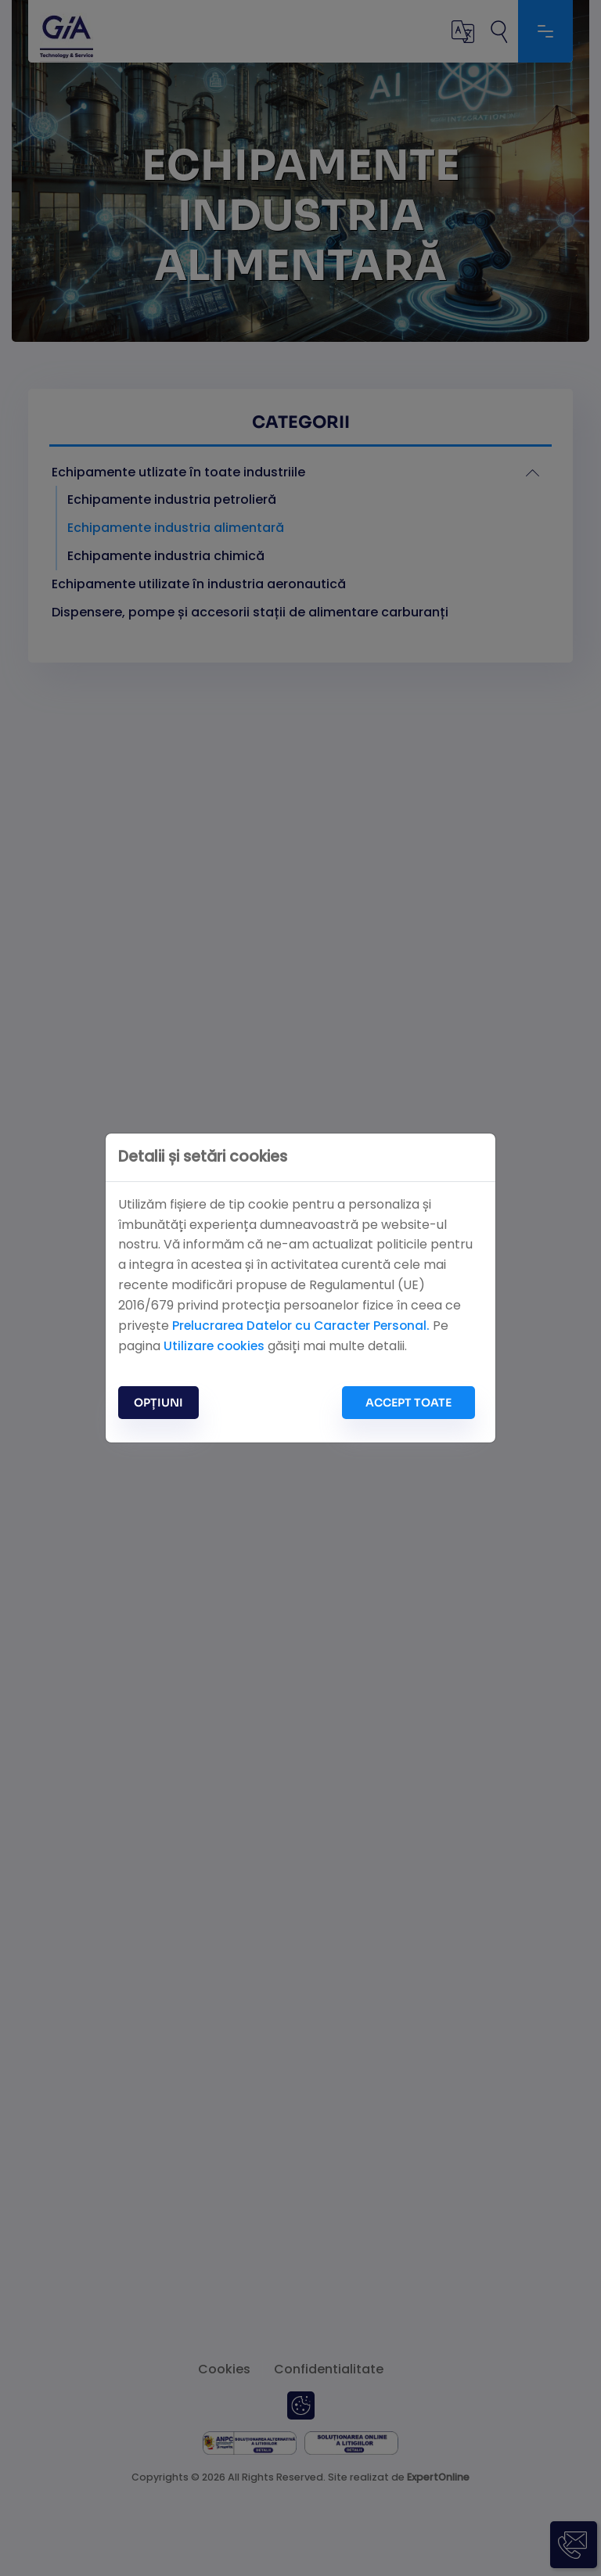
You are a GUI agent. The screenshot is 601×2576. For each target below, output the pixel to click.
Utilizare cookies (216, 1345)
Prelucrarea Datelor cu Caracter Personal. (304, 1325)
